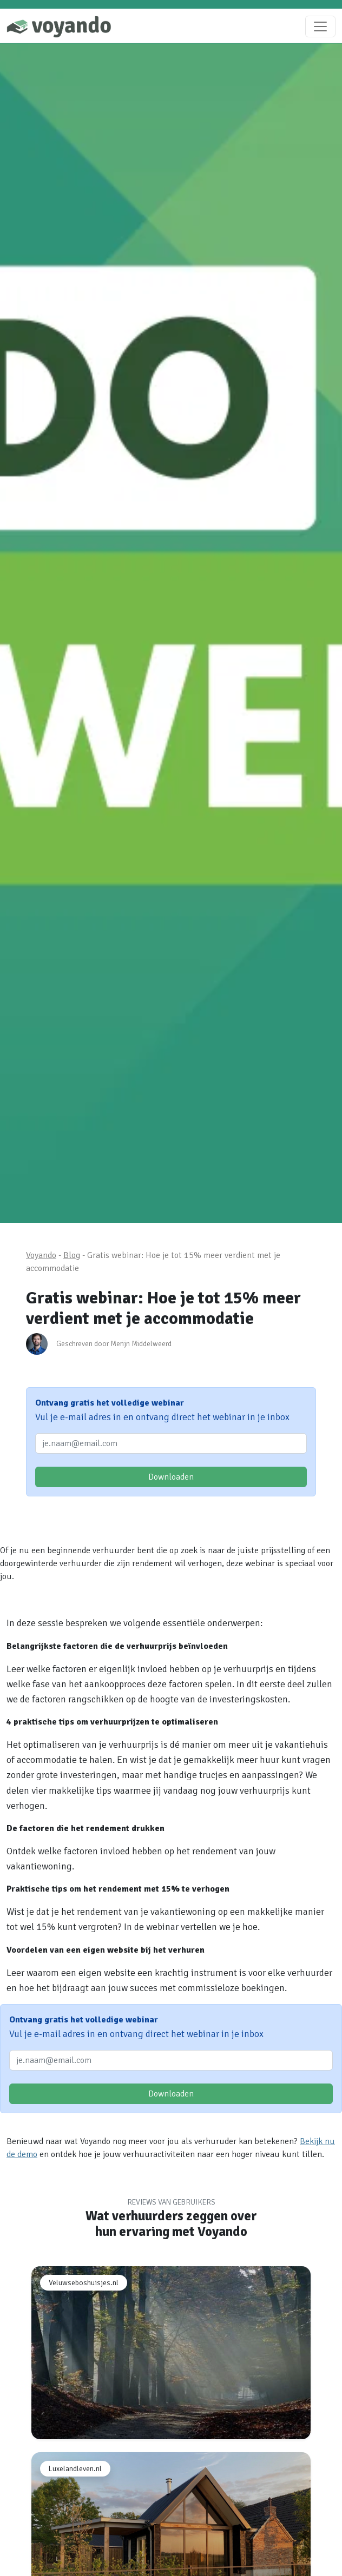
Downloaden (171, 1477)
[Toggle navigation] (320, 26)
